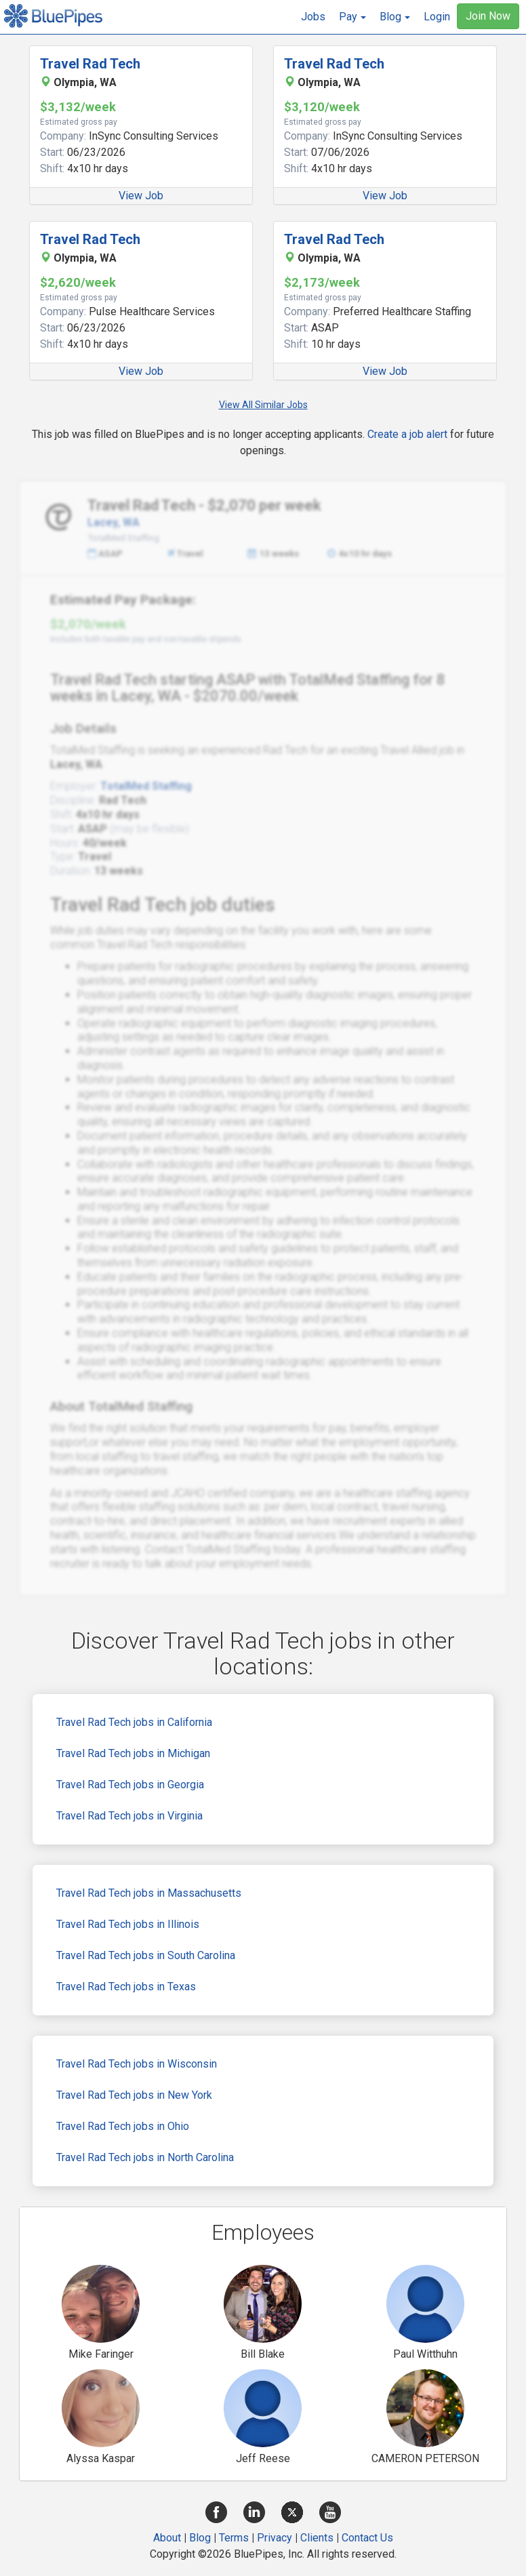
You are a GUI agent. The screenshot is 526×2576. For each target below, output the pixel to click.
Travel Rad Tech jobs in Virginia (129, 1815)
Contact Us (367, 2537)
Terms (234, 2537)
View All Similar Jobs (263, 404)
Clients (316, 2537)
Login (437, 16)
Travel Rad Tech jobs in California (134, 1722)
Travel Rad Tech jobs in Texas (126, 1986)
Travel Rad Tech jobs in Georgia (130, 1784)
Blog (200, 2537)
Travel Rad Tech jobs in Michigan (133, 1753)
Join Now (488, 15)
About (167, 2537)
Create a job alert (407, 434)
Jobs (313, 16)
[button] (352, 17)
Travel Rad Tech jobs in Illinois (127, 1924)
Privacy (274, 2537)
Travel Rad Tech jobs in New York (134, 2095)
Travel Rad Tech (90, 64)
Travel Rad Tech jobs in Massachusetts (148, 1893)
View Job (141, 195)
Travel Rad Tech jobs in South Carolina (145, 1955)
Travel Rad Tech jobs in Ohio (122, 2126)
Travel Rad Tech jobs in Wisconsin (136, 2063)
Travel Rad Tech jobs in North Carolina (145, 2157)
